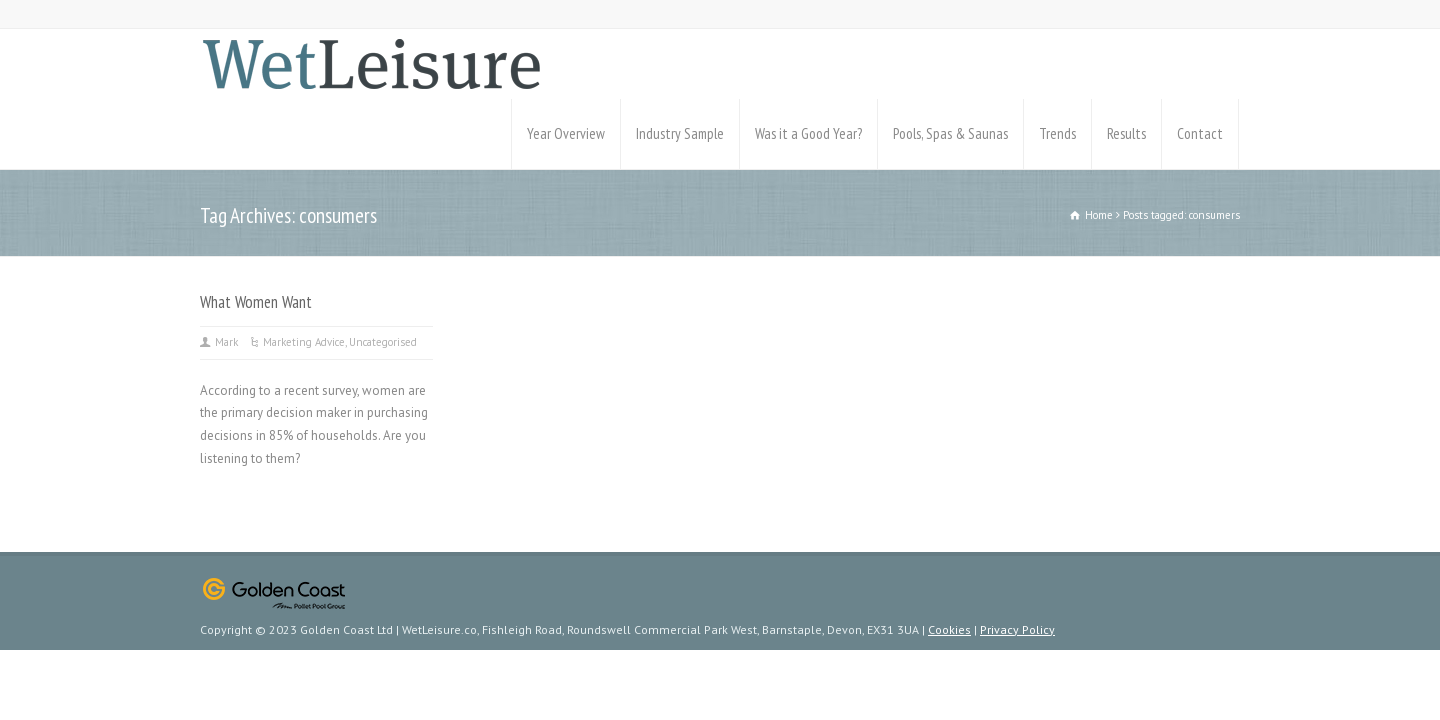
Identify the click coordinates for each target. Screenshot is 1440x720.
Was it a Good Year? (808, 133)
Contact (1200, 133)
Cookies (949, 629)
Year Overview (566, 133)
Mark (226, 342)
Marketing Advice (304, 342)
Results (1126, 133)
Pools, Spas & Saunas (950, 133)
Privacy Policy (1017, 629)
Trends (1057, 133)
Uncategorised (383, 342)
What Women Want (256, 302)
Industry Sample (680, 133)
